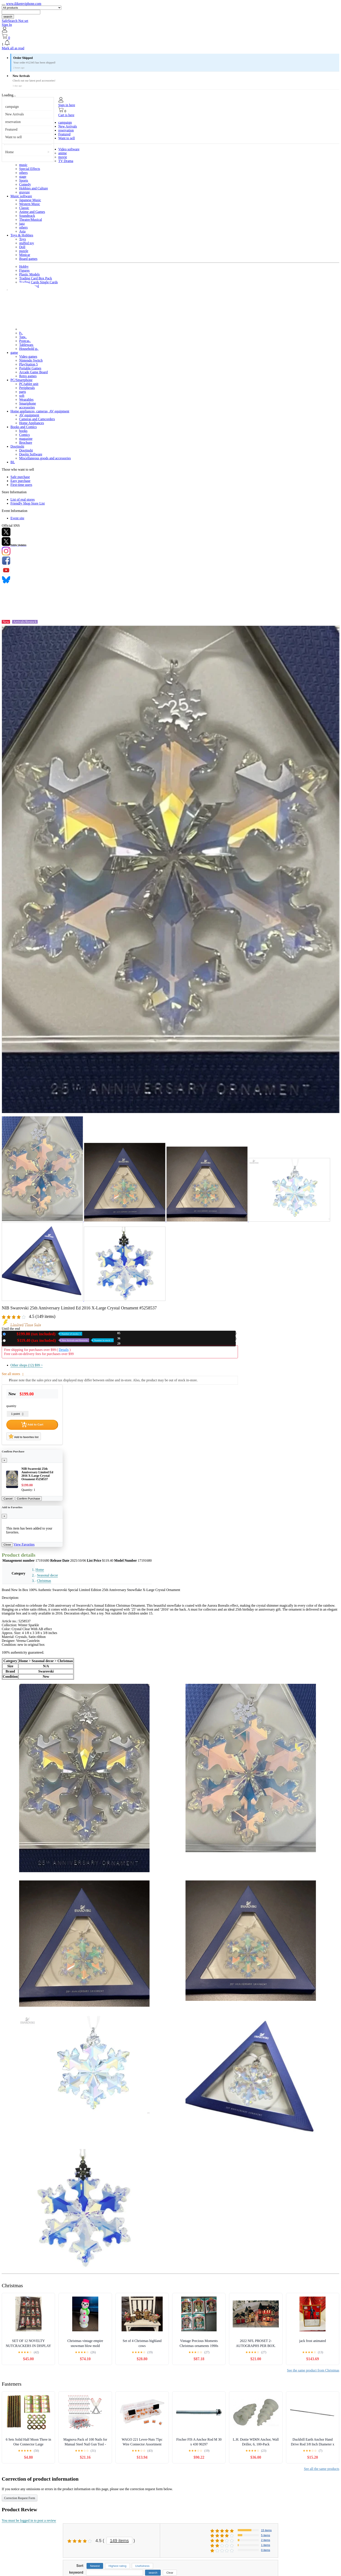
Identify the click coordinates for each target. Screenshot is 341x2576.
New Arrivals (14, 114)
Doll (22, 247)
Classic (24, 208)
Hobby (24, 266)
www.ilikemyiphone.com (23, 3)
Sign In (7, 25)
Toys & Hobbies (21, 235)
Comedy (25, 184)
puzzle (23, 251)
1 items (265, 2545)
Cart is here (66, 115)
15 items (266, 2530)
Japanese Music (30, 200)
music (23, 165)
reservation (13, 122)
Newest (95, 2566)
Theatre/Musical (30, 219)
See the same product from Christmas (313, 2370)
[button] (170, 43)
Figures (24, 270)
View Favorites (24, 1544)
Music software (21, 196)
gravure (24, 192)
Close (7, 1544)
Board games (28, 259)
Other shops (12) (26, 1365)
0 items (265, 2550)
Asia (22, 231)
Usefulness (142, 2566)
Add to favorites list (23, 1436)
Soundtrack (27, 216)
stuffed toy (26, 243)
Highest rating (117, 2566)
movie (62, 157)
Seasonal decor (47, 1575)
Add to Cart (32, 1424)
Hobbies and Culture (33, 188)
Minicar (24, 255)
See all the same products (321, 2469)
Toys (22, 239)
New (44, 1334)
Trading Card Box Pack (35, 278)
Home (9, 152)
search (7, 16)
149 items (119, 2540)
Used (60, 1340)
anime (62, 153)
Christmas (44, 1581)
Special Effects (29, 169)
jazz (22, 223)
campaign (12, 106)
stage (22, 176)
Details (64, 1350)
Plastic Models (29, 274)
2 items (265, 2540)
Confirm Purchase (28, 1498)
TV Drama (65, 161)
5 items (265, 2535)
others (23, 172)
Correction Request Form (19, 2498)
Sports (23, 180)
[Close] (4, 1460)
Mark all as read (13, 48)
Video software (68, 149)
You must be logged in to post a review (29, 2520)
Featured (11, 129)
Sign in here (66, 105)
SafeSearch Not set (15, 21)
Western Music (29, 204)
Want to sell (13, 137)
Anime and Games (32, 212)
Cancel (8, 1498)
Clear (169, 2572)
